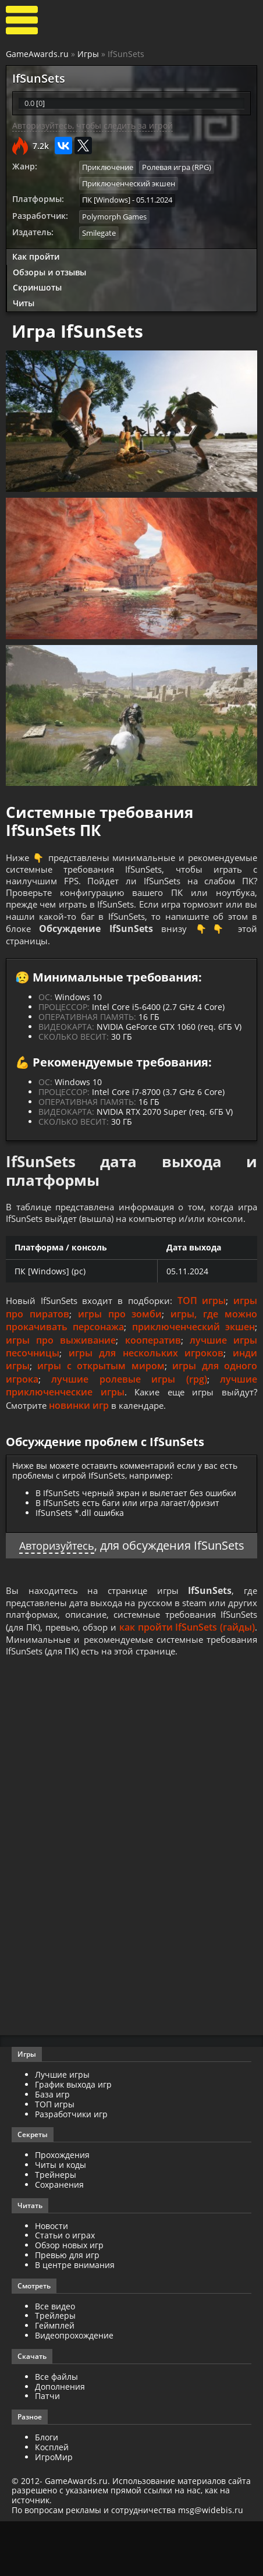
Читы (23, 301)
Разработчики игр (71, 2168)
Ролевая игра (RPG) (176, 167)
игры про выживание (61, 1362)
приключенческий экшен (193, 1349)
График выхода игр (73, 2139)
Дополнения (60, 2440)
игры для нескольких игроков (146, 1375)
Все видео (55, 2360)
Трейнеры (55, 2229)
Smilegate (99, 231)
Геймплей (54, 2380)
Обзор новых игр (69, 2299)
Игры (88, 53)
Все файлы (56, 2431)
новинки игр (82, 1427)
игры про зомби (120, 1336)
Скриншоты (37, 285)
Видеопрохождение (74, 2390)
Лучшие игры (62, 2129)
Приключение (107, 167)
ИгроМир (54, 2511)
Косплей (52, 2501)
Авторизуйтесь (83, 1568)
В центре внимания (75, 2319)
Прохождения (62, 2209)
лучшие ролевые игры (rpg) (129, 1401)
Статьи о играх (65, 2289)
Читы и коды (60, 2219)
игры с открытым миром (100, 1388)
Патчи (47, 2450)
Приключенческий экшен (128, 183)
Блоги (46, 2491)
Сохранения (59, 2239)
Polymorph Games (114, 215)
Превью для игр (67, 2309)
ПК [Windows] (106, 199)
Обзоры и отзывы (49, 269)
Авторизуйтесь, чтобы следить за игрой (92, 125)
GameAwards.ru (37, 53)
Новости (51, 2280)
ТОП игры (204, 1323)
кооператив (153, 1362)
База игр (52, 2149)
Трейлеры (55, 2370)
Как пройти (35, 254)
